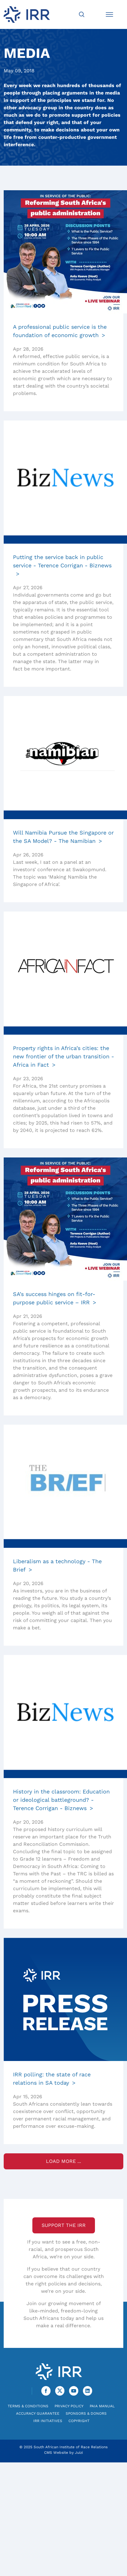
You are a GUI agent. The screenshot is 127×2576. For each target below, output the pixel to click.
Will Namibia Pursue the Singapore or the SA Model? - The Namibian (63, 836)
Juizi (79, 2452)
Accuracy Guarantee (37, 2413)
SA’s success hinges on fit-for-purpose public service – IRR (54, 1298)
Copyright (78, 2421)
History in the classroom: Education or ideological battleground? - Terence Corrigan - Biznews (61, 1799)
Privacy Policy (69, 2406)
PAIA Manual (102, 2406)
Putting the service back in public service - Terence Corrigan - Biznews (62, 561)
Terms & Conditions (28, 2406)
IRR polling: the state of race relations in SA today (52, 2078)
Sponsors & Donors (86, 2413)
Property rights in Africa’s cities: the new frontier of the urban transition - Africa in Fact (63, 1056)
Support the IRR (64, 2225)
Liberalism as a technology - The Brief (57, 1565)
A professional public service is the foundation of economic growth (60, 331)
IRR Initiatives (47, 2421)
